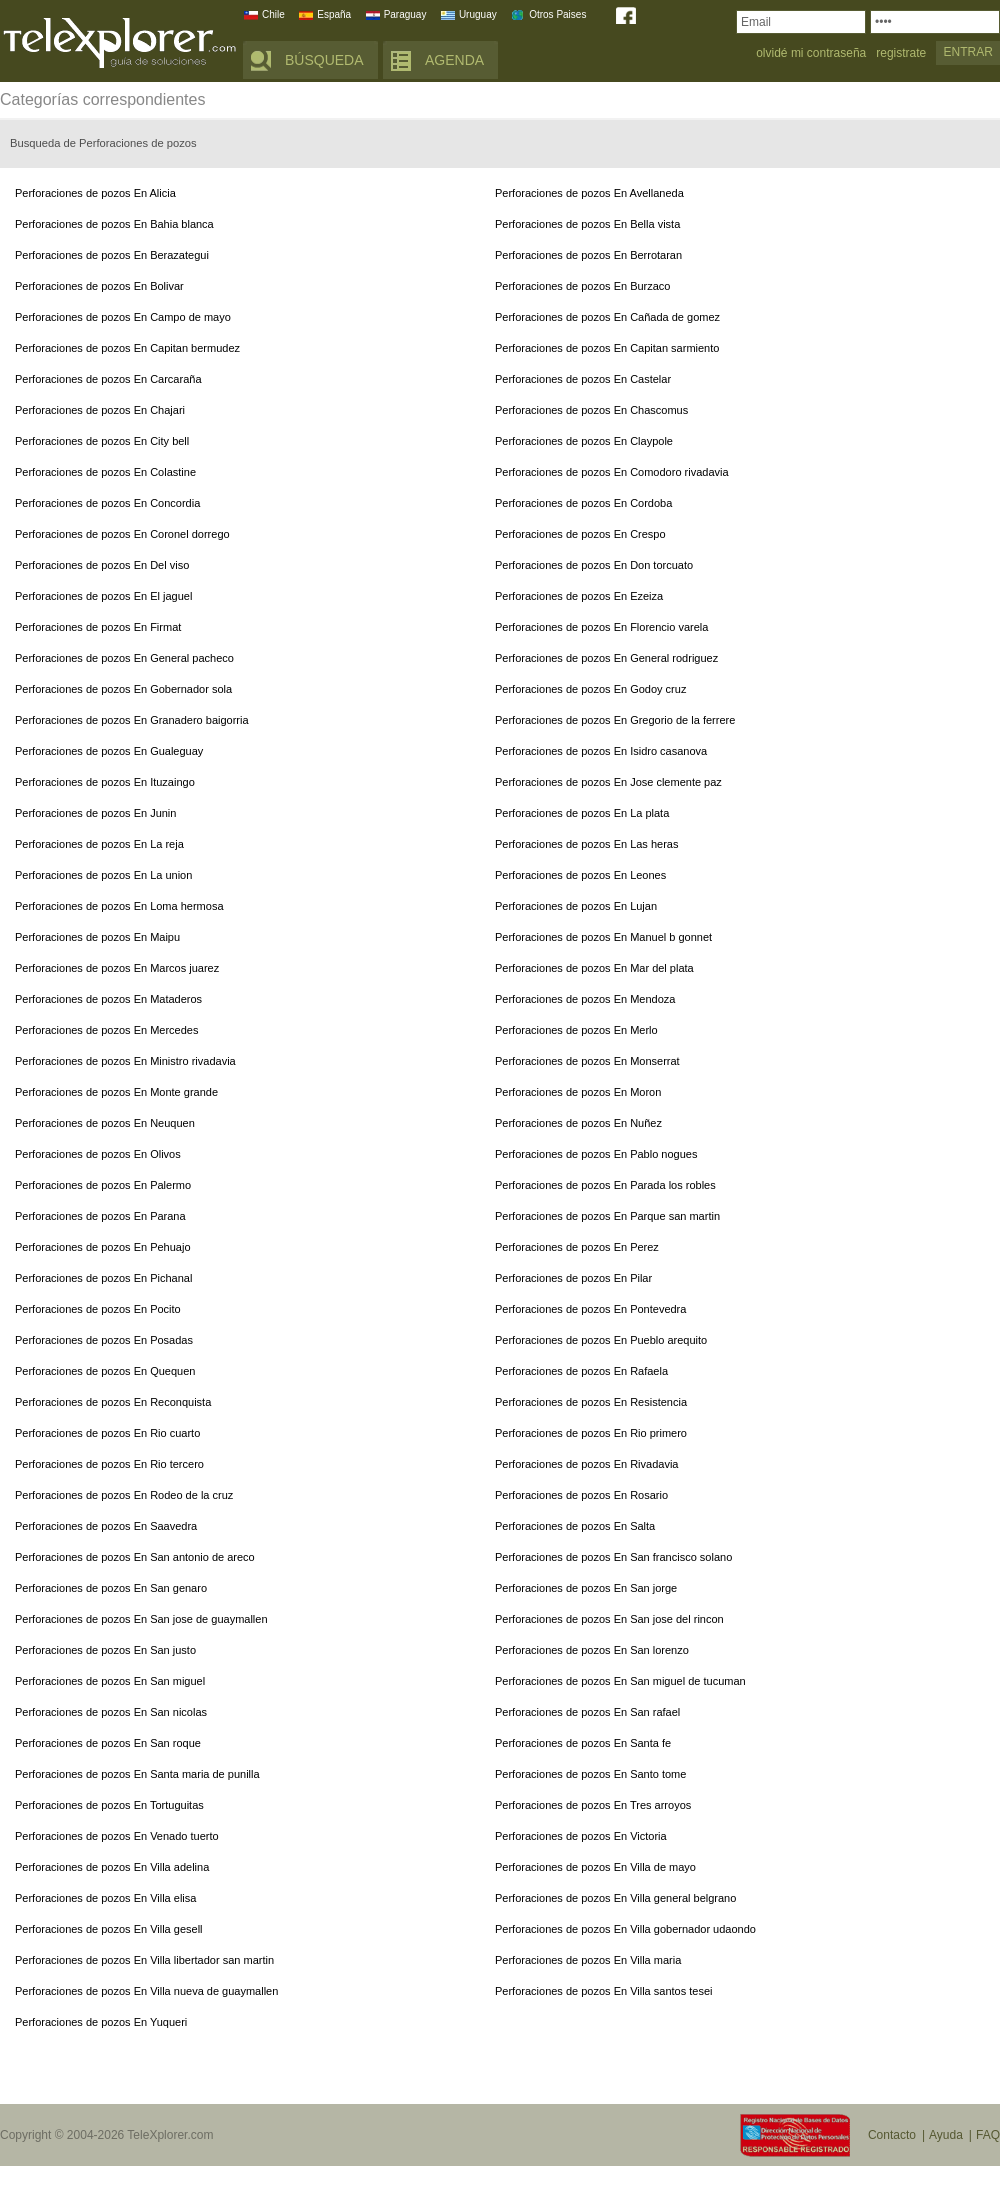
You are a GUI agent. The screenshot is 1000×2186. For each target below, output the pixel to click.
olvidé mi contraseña (811, 53)
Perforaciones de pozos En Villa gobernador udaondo (625, 1929)
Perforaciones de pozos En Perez (577, 1247)
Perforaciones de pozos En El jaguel (103, 596)
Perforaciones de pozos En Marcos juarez (117, 968)
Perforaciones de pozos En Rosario (581, 1495)
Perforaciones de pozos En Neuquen (105, 1123)
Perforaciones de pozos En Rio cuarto (107, 1433)
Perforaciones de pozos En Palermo (103, 1185)
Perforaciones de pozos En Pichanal (103, 1278)
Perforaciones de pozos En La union (103, 875)
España (334, 14)
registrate (901, 53)
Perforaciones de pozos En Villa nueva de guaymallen (146, 1991)
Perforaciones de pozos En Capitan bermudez (127, 348)
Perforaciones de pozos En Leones (580, 875)
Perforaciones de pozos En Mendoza (585, 999)
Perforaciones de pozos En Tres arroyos (593, 1805)
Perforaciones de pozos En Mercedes (106, 1030)
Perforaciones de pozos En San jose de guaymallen (141, 1619)
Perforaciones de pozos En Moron (578, 1092)
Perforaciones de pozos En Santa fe (583, 1743)
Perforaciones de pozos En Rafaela (581, 1371)
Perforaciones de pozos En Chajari (100, 410)
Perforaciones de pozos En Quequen (105, 1371)
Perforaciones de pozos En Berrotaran (588, 255)
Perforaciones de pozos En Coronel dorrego (122, 534)
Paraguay (405, 14)
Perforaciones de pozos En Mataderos (108, 999)
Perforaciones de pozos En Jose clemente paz (608, 782)
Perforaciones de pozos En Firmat (98, 627)
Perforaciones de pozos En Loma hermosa (119, 906)
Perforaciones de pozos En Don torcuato (594, 565)
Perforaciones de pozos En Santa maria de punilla (137, 1774)
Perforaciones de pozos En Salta (575, 1526)
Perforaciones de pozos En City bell (102, 441)
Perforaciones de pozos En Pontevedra (590, 1309)
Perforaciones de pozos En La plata (582, 813)
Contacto (892, 2135)
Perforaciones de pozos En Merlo (576, 1030)
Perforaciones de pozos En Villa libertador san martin (144, 1960)
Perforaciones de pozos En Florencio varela (601, 627)
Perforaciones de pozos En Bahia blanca (114, 224)
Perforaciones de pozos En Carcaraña (108, 379)
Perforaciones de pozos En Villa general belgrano (615, 1898)
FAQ (988, 2135)
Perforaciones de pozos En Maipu (97, 937)
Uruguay (478, 14)
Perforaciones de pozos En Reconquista (113, 1402)
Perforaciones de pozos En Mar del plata (594, 968)
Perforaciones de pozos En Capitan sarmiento (607, 348)
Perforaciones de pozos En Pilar (573, 1278)
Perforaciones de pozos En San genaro (111, 1588)
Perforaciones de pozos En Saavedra (106, 1526)
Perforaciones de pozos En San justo (105, 1650)
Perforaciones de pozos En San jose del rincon (609, 1619)
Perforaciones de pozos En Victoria (581, 1836)
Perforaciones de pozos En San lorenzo (592, 1650)
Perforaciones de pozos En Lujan (576, 906)
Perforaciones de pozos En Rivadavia (586, 1464)
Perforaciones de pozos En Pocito (98, 1309)
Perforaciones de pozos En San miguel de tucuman (620, 1681)
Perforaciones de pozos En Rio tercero (109, 1464)
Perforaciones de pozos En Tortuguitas (109, 1805)
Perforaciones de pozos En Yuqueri (101, 2022)
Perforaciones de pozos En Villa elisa (105, 1898)
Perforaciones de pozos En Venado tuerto (117, 1836)
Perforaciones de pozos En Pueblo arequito (601, 1340)
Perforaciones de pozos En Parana (100, 1216)
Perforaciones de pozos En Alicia (95, 193)
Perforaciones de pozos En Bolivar (99, 286)
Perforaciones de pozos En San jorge (586, 1588)
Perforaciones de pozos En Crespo (580, 534)
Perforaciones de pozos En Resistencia (591, 1402)
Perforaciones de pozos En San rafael (587, 1712)
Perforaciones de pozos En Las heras (586, 844)
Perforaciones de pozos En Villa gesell (109, 1929)
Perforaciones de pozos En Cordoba (583, 503)
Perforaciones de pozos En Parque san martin (607, 1216)
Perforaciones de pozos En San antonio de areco (135, 1557)
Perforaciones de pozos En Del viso (102, 565)
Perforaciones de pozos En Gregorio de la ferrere (615, 720)
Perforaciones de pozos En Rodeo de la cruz (124, 1495)
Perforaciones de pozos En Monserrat (587, 1061)
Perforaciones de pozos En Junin (95, 813)
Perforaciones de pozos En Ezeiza (579, 596)
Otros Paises (557, 14)
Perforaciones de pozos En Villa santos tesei (603, 1991)
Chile (273, 14)
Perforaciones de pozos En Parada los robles (605, 1185)
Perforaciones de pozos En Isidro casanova (601, 751)
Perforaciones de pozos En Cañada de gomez (607, 317)
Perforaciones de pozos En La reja (99, 844)
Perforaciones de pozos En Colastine (105, 472)
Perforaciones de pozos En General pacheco (124, 658)
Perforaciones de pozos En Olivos (98, 1154)
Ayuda (946, 2135)
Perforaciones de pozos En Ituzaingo (105, 782)
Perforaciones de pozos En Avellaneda (589, 193)
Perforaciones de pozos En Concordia (107, 503)
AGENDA (454, 60)
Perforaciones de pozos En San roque (108, 1743)
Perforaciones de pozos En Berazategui (112, 255)
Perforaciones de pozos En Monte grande (116, 1092)
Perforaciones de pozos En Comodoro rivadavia (612, 472)
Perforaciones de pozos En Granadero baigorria (132, 720)
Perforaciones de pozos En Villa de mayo (595, 1867)
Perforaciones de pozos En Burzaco (583, 286)
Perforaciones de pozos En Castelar (583, 379)
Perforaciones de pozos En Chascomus (591, 410)
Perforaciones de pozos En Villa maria (588, 1960)
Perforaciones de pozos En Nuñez (578, 1123)
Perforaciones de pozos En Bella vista (587, 224)
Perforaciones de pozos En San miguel (110, 1681)
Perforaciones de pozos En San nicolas (111, 1712)
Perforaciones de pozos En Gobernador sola (123, 689)
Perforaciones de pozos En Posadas (104, 1340)
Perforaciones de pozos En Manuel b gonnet (603, 937)
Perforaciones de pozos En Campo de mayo (123, 317)
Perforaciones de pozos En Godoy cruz (590, 689)
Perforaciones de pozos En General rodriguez (606, 658)
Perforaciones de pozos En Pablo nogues (596, 1154)
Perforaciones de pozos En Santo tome (590, 1774)
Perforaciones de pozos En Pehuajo (103, 1247)
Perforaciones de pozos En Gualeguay (109, 751)
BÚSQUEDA (324, 60)
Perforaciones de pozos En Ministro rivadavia (125, 1061)
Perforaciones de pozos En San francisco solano (613, 1557)
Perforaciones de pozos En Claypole (584, 441)
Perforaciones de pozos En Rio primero (591, 1433)
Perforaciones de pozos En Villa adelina (112, 1867)
